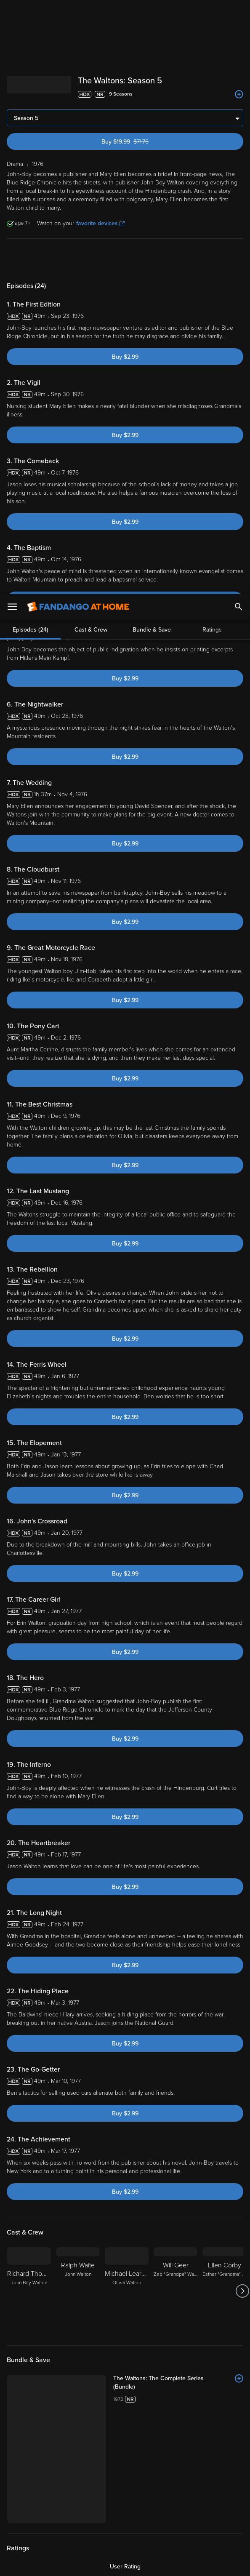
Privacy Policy (63, 2502)
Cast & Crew (90, 259)
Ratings (212, 259)
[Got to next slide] (242, 2291)
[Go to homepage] (78, 12)
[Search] (238, 12)
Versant (68, 2493)
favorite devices (100, 223)
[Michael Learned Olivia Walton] (126, 2291)
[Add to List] (239, 94)
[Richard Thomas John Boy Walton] (29, 2291)
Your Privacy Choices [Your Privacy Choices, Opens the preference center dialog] (92, 2562)
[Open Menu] (12, 12)
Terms (161, 2493)
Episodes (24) (30, 259)
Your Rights (103, 2510)
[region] (125, 2528)
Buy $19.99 (138, 141)
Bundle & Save (152, 259)
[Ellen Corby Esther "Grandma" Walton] (224, 2291)
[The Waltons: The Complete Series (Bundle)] (178, 2382)
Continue (155, 2562)
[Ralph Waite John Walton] (78, 2291)
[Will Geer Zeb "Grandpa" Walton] (175, 2291)
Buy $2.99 (125, 356)
